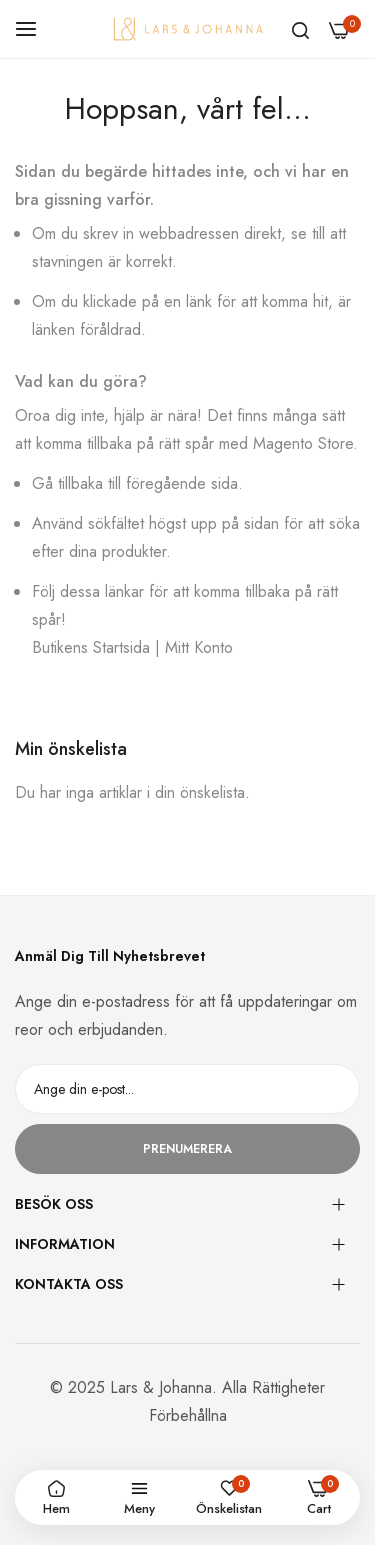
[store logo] (188, 28)
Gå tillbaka (67, 483)
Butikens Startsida (91, 647)
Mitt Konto (199, 647)
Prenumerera (187, 1149)
